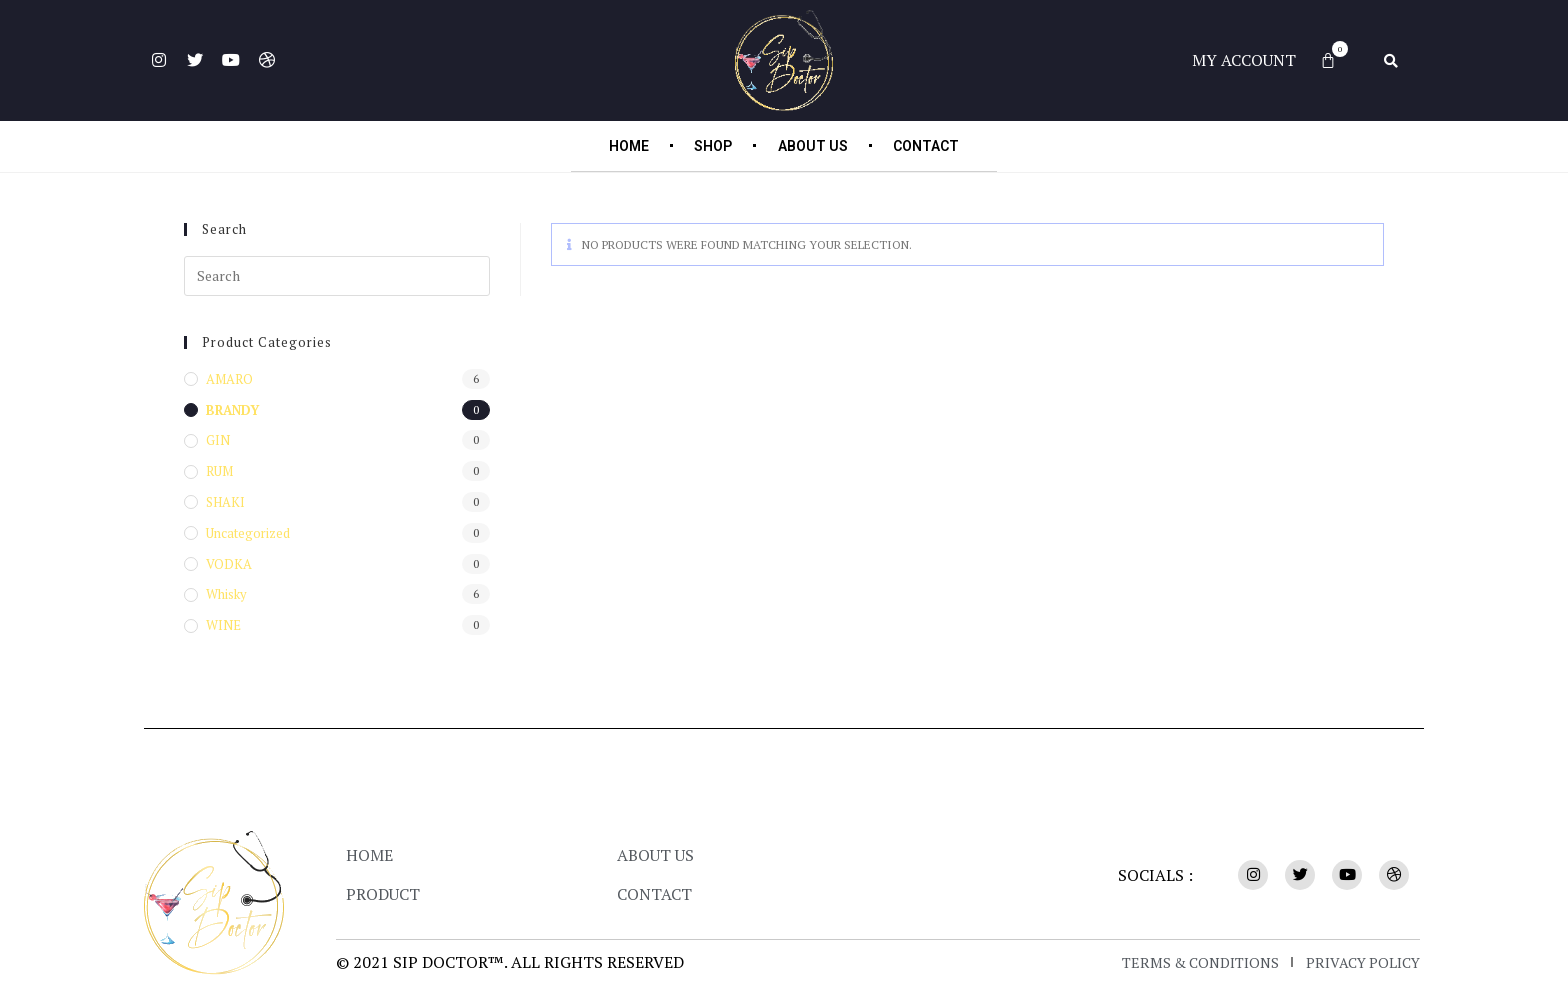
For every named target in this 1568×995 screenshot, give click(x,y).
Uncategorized (248, 533)
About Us (816, 146)
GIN (218, 440)
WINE (223, 625)
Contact (937, 146)
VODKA (229, 564)
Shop (709, 146)
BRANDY (232, 410)
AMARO (229, 379)
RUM (219, 471)
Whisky (226, 594)
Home (617, 146)
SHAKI (225, 502)
